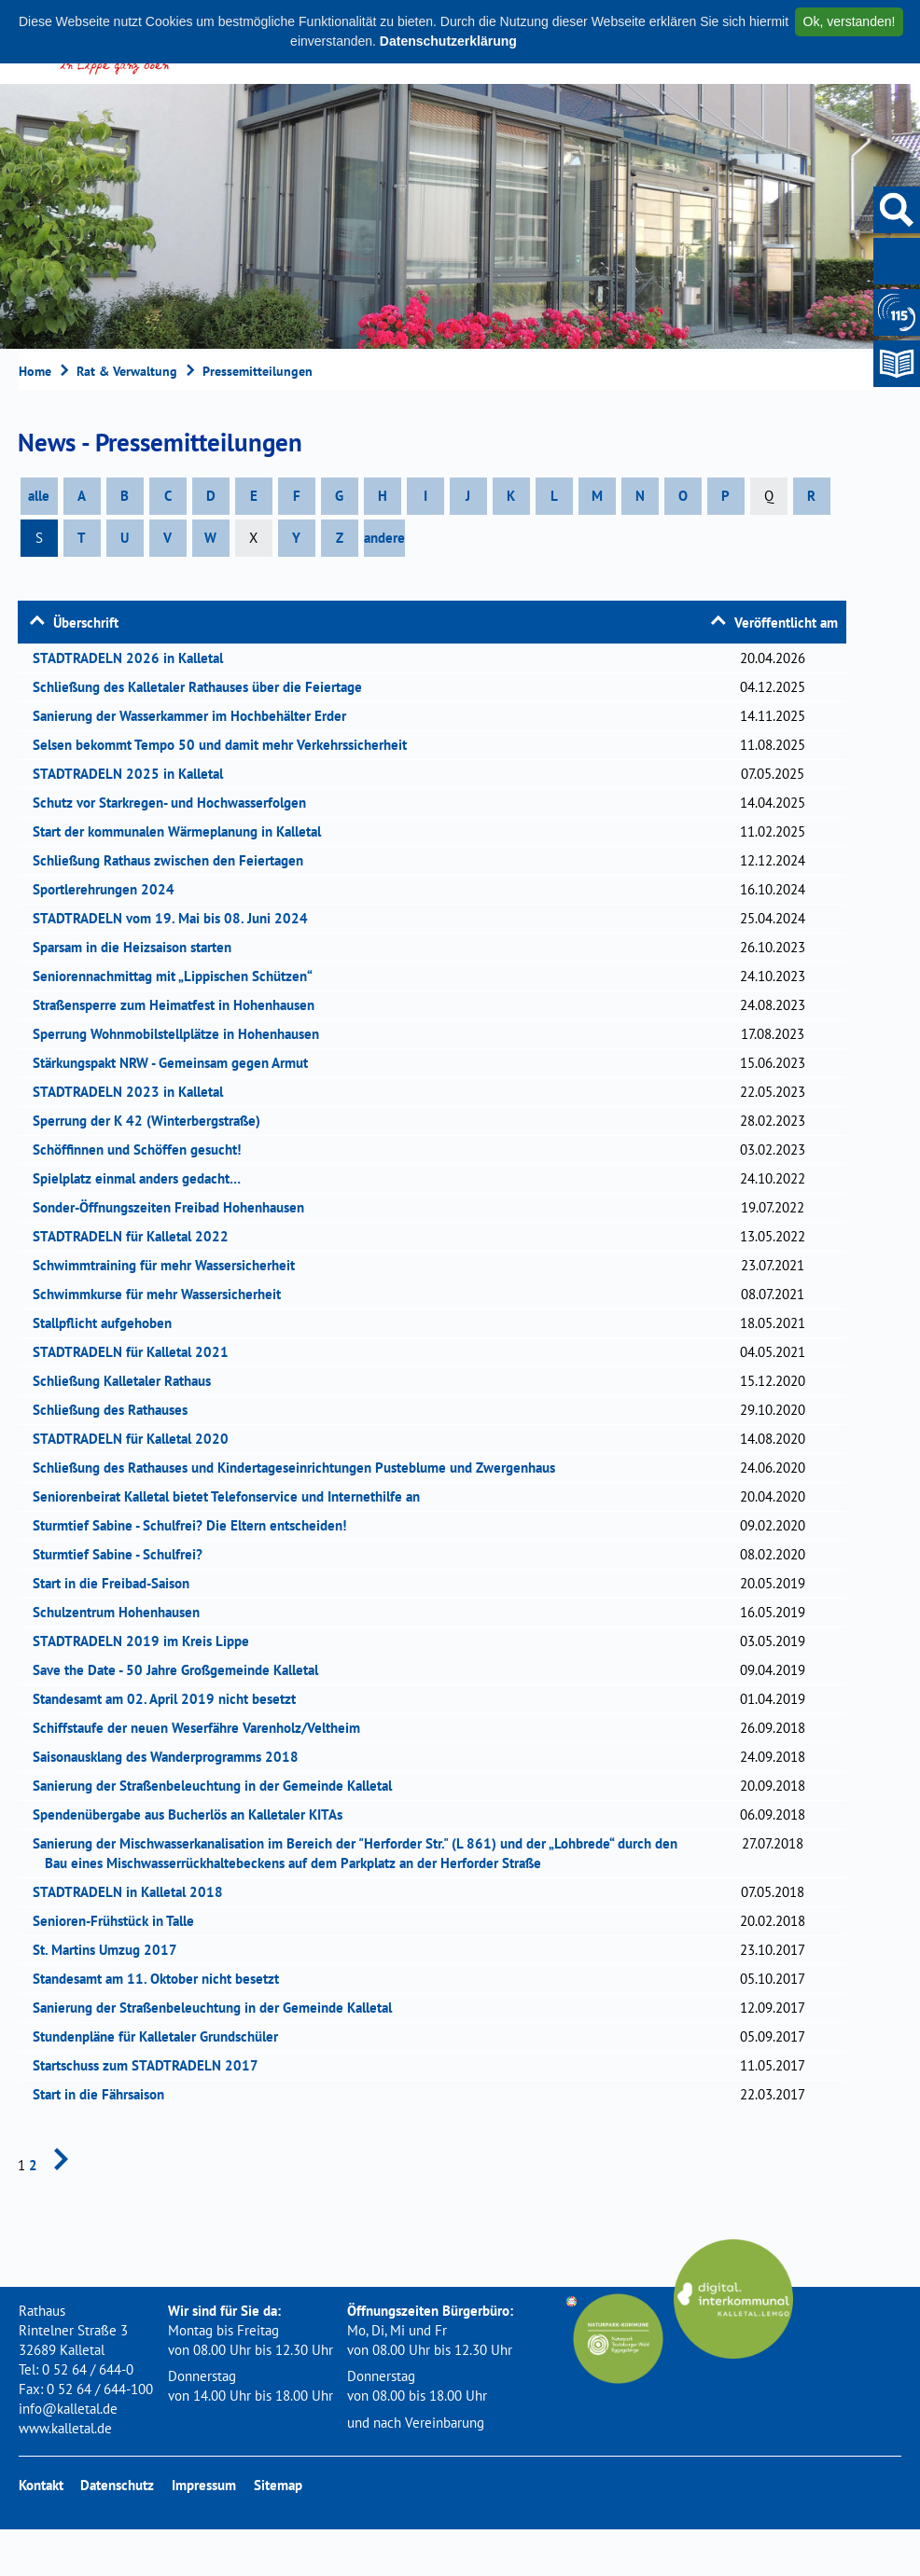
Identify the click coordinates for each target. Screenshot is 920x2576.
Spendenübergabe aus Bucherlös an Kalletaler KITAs (193, 1814)
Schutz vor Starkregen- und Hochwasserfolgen (175, 802)
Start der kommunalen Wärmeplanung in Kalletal (183, 831)
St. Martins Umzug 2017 (111, 1950)
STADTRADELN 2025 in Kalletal (134, 773)
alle (38, 496)
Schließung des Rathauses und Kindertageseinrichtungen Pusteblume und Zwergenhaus (300, 1467)
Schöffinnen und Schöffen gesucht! (143, 1149)
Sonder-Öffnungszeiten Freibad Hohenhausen (174, 1207)
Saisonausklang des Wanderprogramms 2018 (172, 1757)
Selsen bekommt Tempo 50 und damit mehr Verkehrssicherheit (226, 745)
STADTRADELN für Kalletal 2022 (137, 1236)
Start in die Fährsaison (104, 2094)
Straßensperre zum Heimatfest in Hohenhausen (179, 1005)
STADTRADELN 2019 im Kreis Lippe (147, 1641)
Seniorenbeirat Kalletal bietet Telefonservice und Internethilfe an (232, 1496)
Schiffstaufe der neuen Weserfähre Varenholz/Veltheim (202, 1728)
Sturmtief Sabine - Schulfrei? (123, 1554)
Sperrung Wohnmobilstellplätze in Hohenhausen (182, 1034)
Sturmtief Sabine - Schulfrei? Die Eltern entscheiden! (195, 1525)
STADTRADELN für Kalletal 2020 (137, 1438)
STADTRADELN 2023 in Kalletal (134, 1092)
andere (384, 538)
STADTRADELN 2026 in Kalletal (134, 658)
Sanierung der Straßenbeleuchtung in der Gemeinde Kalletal (218, 1785)
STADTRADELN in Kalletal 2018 (134, 1892)
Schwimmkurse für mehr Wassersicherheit (163, 1294)
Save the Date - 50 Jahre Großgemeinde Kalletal (181, 1670)
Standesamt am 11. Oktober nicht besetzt (162, 1978)
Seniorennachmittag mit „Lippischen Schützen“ (179, 976)
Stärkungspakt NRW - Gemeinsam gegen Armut (176, 1063)
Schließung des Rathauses (116, 1410)
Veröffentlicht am (786, 622)
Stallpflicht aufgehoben (108, 1323)
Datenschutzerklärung (448, 41)
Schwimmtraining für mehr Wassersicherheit (170, 1265)
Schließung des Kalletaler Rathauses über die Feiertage (203, 687)
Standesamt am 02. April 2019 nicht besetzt (170, 1699)
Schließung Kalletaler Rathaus (128, 1381)
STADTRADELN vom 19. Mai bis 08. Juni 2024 (176, 918)
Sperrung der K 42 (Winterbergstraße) (152, 1120)
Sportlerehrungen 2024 (109, 889)
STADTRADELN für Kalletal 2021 (137, 1352)
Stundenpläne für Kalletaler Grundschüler (161, 2036)
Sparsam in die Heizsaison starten (138, 947)
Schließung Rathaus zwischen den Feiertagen (174, 860)
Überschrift (85, 622)
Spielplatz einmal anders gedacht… (143, 1178)
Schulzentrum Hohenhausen (122, 1612)
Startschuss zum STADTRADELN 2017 (151, 2065)
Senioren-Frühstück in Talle (119, 1921)
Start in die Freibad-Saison (117, 1583)
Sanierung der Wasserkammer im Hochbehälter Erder (195, 716)
